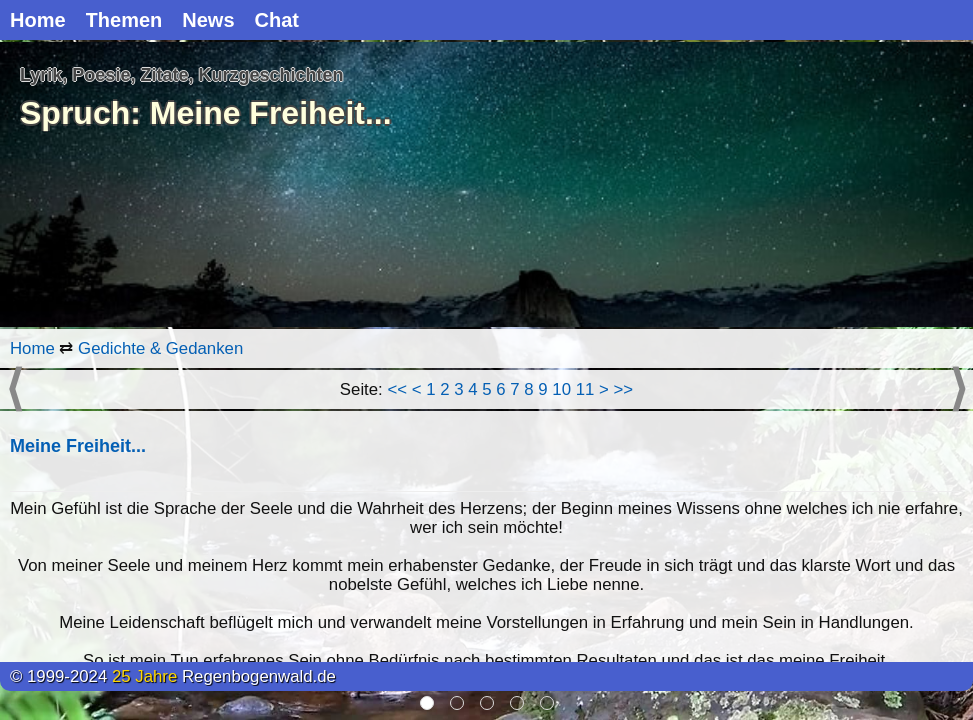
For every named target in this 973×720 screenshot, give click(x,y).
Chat (277, 20)
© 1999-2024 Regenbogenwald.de (173, 676)
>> (624, 389)
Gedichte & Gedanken (160, 348)
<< (397, 389)
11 (585, 389)
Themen (124, 20)
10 (561, 389)
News (208, 20)
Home (38, 20)
